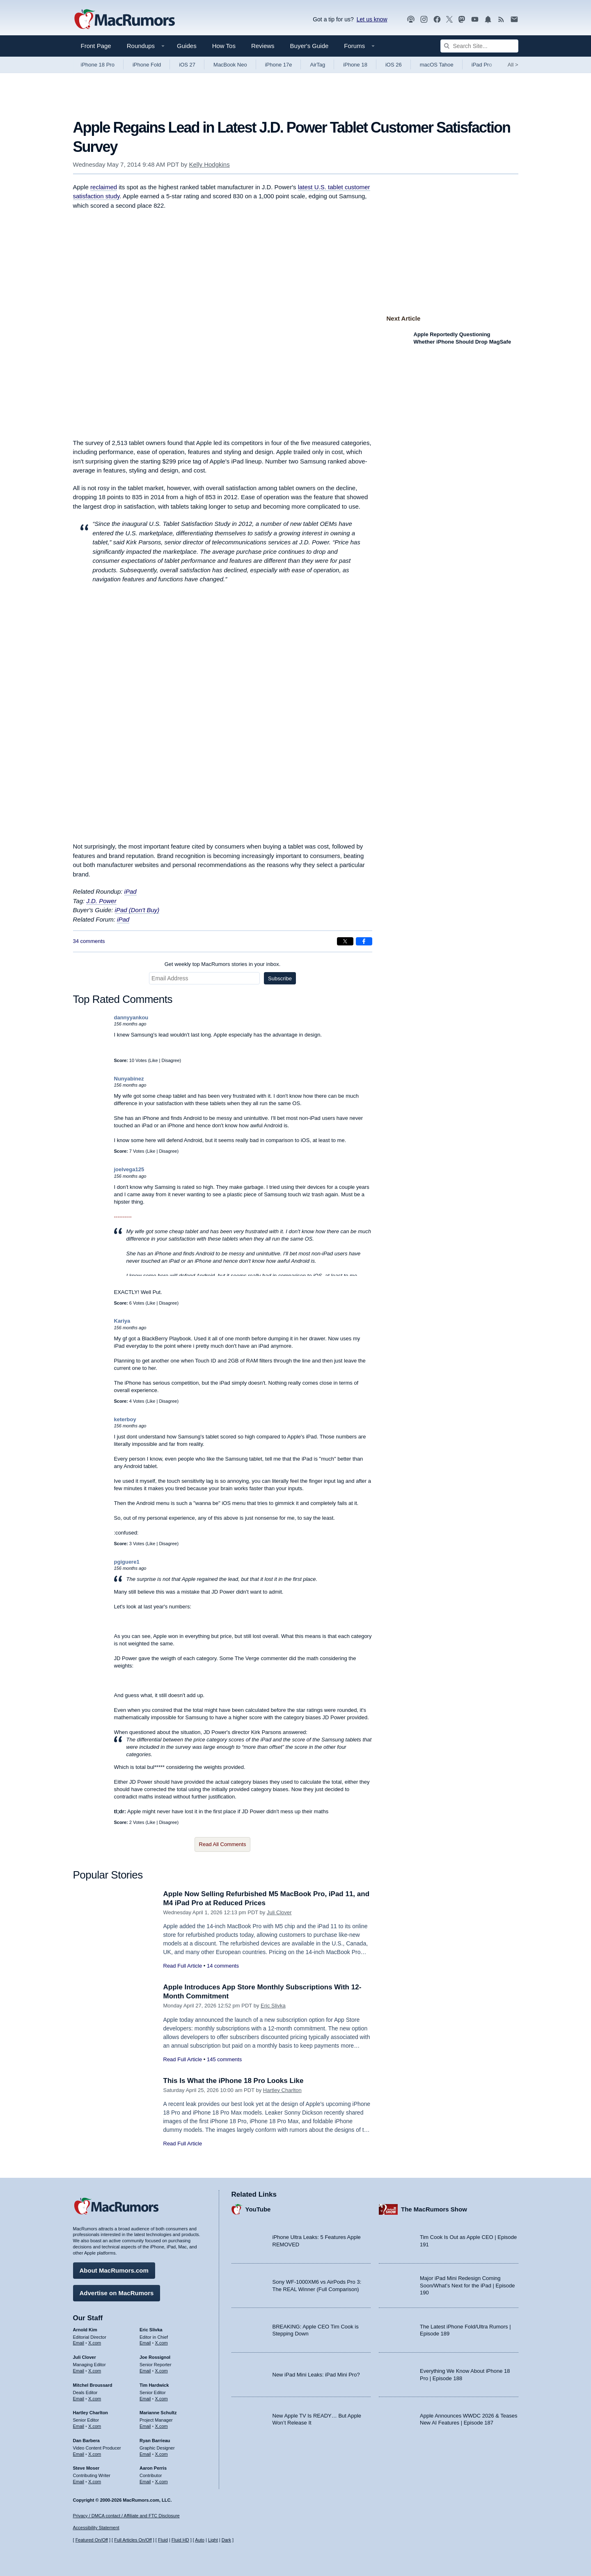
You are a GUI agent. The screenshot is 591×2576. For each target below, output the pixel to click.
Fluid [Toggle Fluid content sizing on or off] (163, 2539)
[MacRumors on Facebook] (437, 19)
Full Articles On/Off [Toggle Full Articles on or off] (133, 2539)
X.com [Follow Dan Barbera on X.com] (94, 2454)
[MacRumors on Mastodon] (462, 19)
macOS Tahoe (437, 65)
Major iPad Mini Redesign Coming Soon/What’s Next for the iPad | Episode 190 (467, 2285)
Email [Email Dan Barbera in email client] (79, 2454)
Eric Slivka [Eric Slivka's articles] (151, 2329)
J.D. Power (101, 900)
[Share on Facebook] (364, 941)
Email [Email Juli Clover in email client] (79, 2370)
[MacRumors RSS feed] (501, 19)
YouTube (258, 2209)
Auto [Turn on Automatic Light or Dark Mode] (199, 2539)
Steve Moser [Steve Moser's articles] (86, 2468)
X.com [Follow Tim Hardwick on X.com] (161, 2398)
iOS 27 (187, 65)
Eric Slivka (273, 2006)
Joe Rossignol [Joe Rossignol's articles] (155, 2357)
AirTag (317, 65)
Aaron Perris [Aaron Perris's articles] (153, 2468)
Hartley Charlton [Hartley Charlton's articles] (90, 2412)
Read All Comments (222, 1844)
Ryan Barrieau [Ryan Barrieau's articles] (155, 2440)
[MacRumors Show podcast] (411, 19)
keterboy (125, 1419)
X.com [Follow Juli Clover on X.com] (94, 2370)
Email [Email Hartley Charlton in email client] (79, 2426)
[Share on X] (345, 941)
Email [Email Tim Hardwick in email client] (145, 2398)
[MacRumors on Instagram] (424, 19)
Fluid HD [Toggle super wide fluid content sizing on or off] (180, 2539)
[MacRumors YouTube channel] (475, 19)
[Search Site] (479, 46)
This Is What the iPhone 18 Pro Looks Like (233, 2081)
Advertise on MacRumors (117, 2292)
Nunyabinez (129, 1079)
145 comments (224, 2059)
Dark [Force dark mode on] (226, 2539)
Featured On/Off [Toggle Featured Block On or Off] (92, 2539)
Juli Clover (279, 1912)
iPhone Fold (147, 65)
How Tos (224, 45)
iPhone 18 (355, 65)
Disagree (171, 1060)
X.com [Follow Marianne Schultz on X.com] (161, 2426)
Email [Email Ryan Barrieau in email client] (145, 2454)
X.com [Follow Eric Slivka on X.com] (161, 2342)
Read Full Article (182, 1966)
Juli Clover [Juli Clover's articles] (84, 2357)
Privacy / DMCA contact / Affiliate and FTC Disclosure (126, 2515)
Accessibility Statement (96, 2527)
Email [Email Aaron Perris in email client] (145, 2481)
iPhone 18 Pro (98, 65)
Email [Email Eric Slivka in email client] (145, 2342)
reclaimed (103, 187)
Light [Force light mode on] (213, 2539)
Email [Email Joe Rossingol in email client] (145, 2370)
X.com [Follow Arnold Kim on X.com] (94, 2342)
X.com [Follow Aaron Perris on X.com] (161, 2481)
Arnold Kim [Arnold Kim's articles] (85, 2329)
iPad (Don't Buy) (137, 909)
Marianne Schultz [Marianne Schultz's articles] (158, 2412)
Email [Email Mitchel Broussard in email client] (79, 2398)
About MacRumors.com (114, 2270)
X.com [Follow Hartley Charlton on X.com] (94, 2426)
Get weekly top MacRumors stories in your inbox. (223, 964)
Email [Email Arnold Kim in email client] (79, 2342)
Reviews (263, 45)
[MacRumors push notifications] (488, 19)
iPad (130, 891)
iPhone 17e (278, 65)
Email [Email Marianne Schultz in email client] (145, 2426)
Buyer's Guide (309, 45)
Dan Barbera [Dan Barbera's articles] (86, 2440)
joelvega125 (129, 1169)
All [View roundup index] (513, 65)
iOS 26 (393, 65)
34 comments (89, 941)
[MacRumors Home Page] (124, 19)
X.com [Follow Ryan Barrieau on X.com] (161, 2454)
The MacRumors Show (434, 2209)
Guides (187, 45)
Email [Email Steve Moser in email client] (79, 2481)
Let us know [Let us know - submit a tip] (372, 19)
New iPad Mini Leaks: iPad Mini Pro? (316, 2375)
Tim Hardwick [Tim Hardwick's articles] (154, 2385)
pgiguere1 (127, 1562)
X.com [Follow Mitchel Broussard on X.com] (94, 2398)
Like (153, 1060)
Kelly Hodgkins (209, 164)
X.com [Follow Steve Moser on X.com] (94, 2481)
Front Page (96, 45)
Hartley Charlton (282, 2090)
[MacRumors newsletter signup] (514, 19)
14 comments (223, 1966)
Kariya (122, 1321)
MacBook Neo (230, 65)
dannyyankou (131, 1017)
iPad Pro (482, 65)
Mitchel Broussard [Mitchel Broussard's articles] (92, 2385)
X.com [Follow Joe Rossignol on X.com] (161, 2370)
